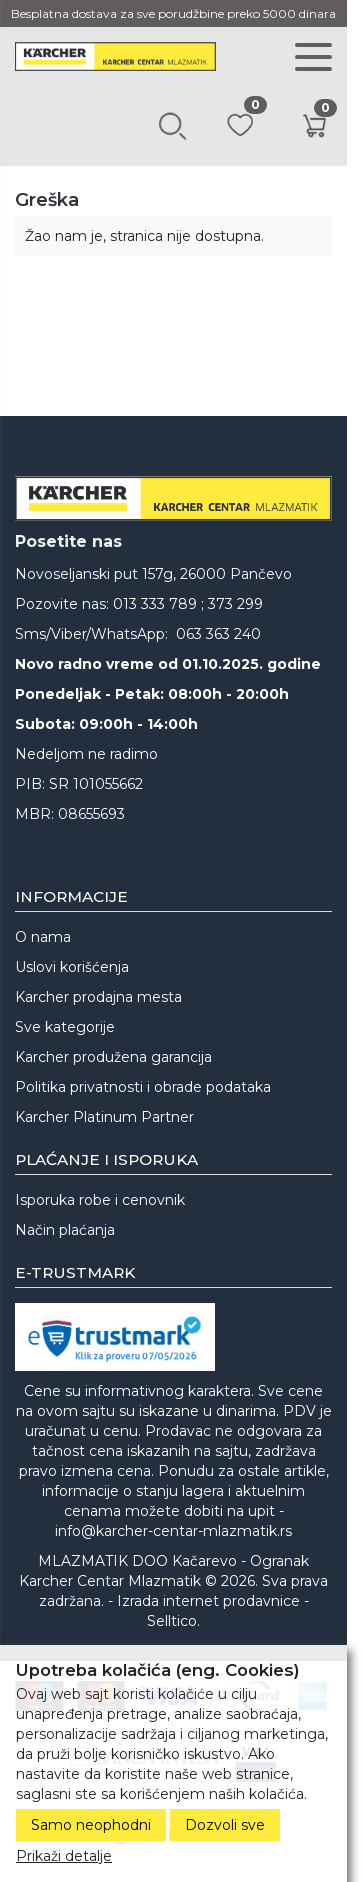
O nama (43, 937)
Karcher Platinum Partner (104, 1117)
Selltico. (173, 1621)
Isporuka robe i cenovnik (100, 1200)
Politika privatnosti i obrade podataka (143, 1087)
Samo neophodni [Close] (91, 1825)
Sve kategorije (65, 1027)
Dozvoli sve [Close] (225, 1825)
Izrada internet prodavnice (208, 1601)
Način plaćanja (65, 1230)
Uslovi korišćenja (72, 967)
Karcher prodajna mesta (98, 997)
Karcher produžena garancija (113, 1057)
